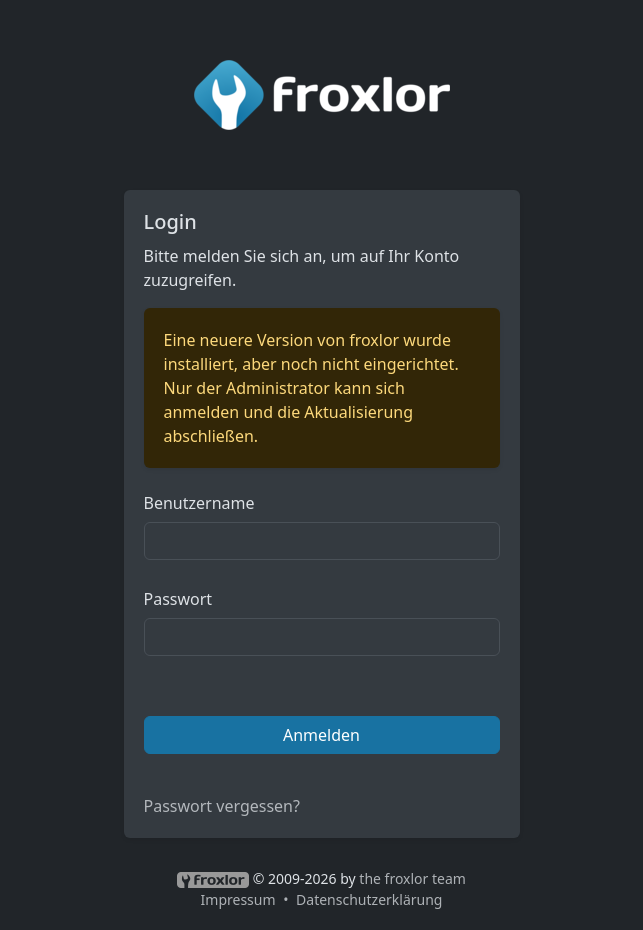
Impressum (238, 899)
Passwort (178, 599)
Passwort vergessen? (222, 806)
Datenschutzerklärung (369, 899)
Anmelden (321, 735)
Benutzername (199, 503)
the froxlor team (412, 878)
